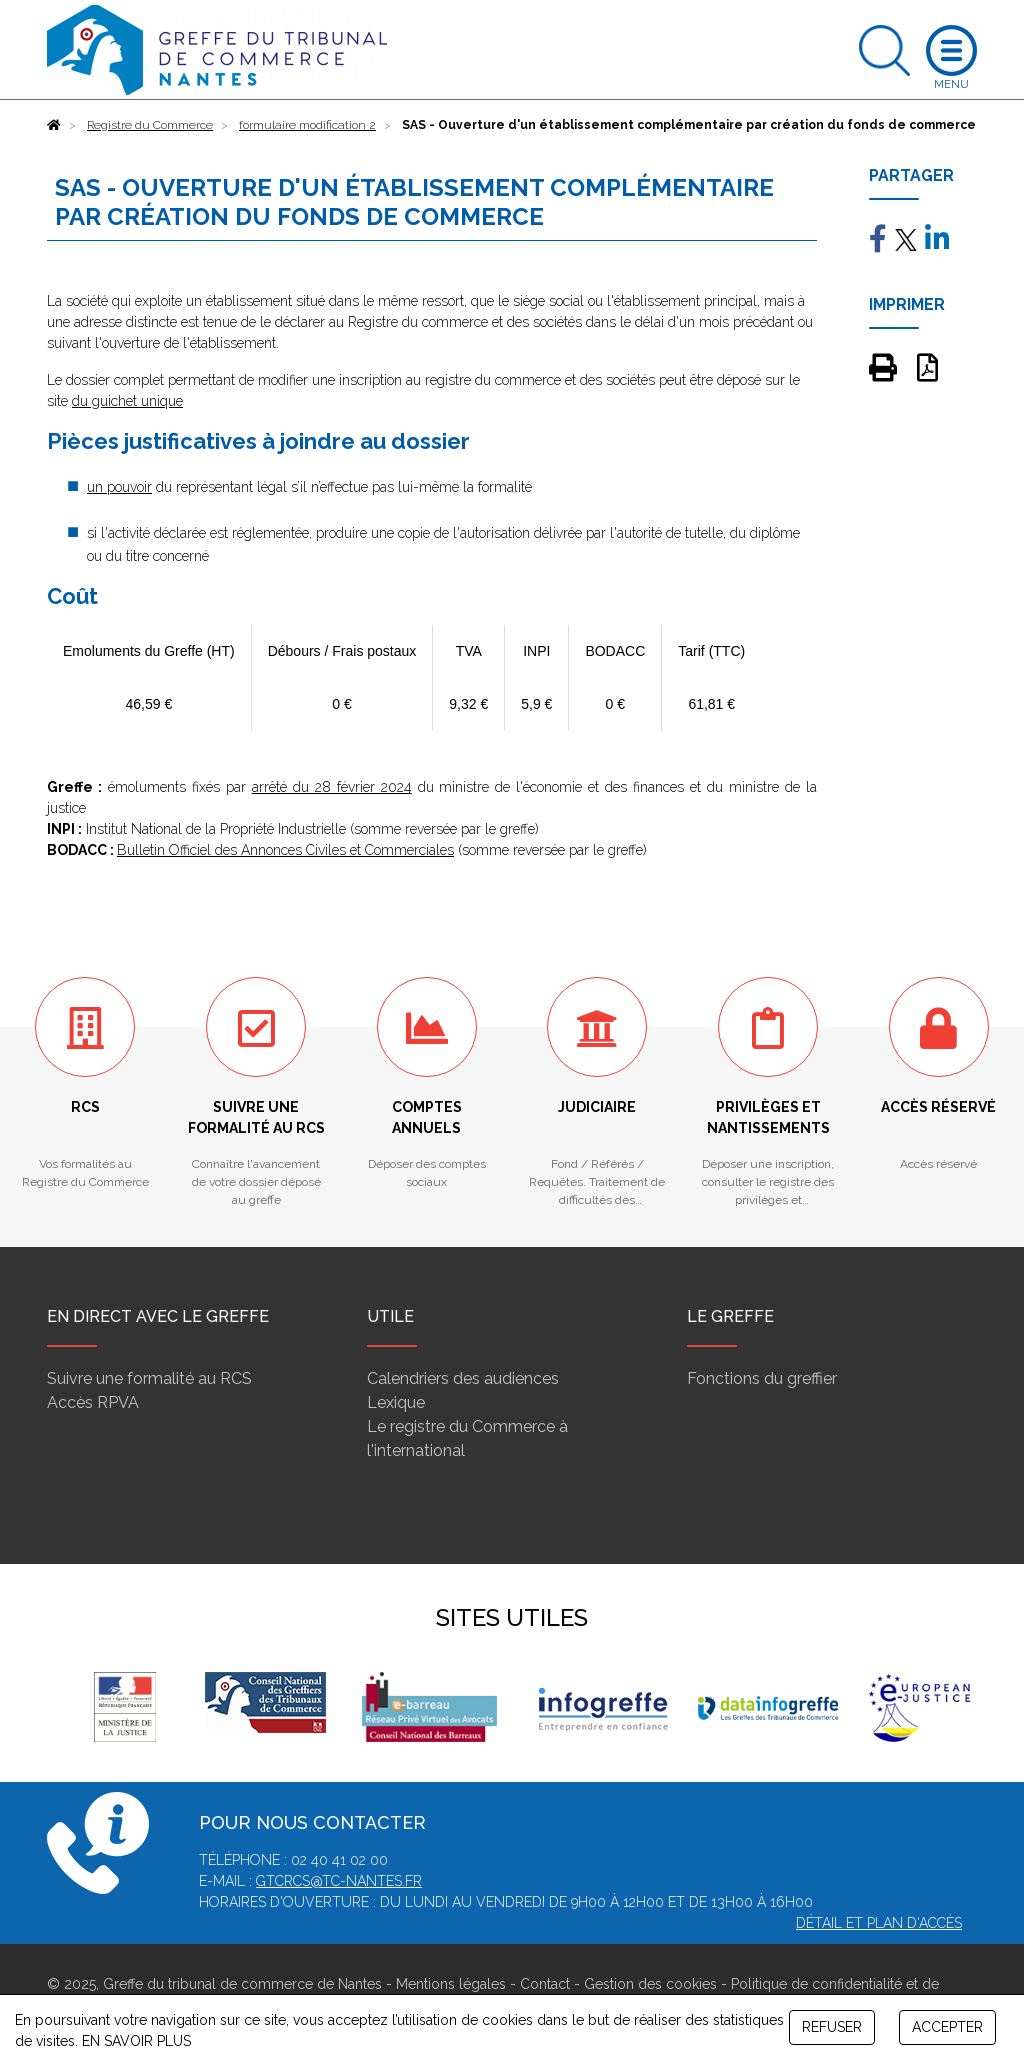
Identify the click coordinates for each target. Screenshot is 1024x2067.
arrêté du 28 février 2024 (332, 787)
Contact (545, 1984)
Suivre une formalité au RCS (149, 1378)
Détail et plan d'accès (879, 1923)
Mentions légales (451, 1984)
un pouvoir (119, 487)
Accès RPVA (93, 1402)
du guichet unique (127, 401)
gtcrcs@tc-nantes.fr (339, 1881)
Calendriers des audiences (463, 1378)
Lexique (396, 1402)
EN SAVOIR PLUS (136, 2041)
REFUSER (832, 2027)
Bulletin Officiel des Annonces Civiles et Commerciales (285, 850)
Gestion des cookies (650, 1984)
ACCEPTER (947, 2027)
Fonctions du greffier (762, 1378)
